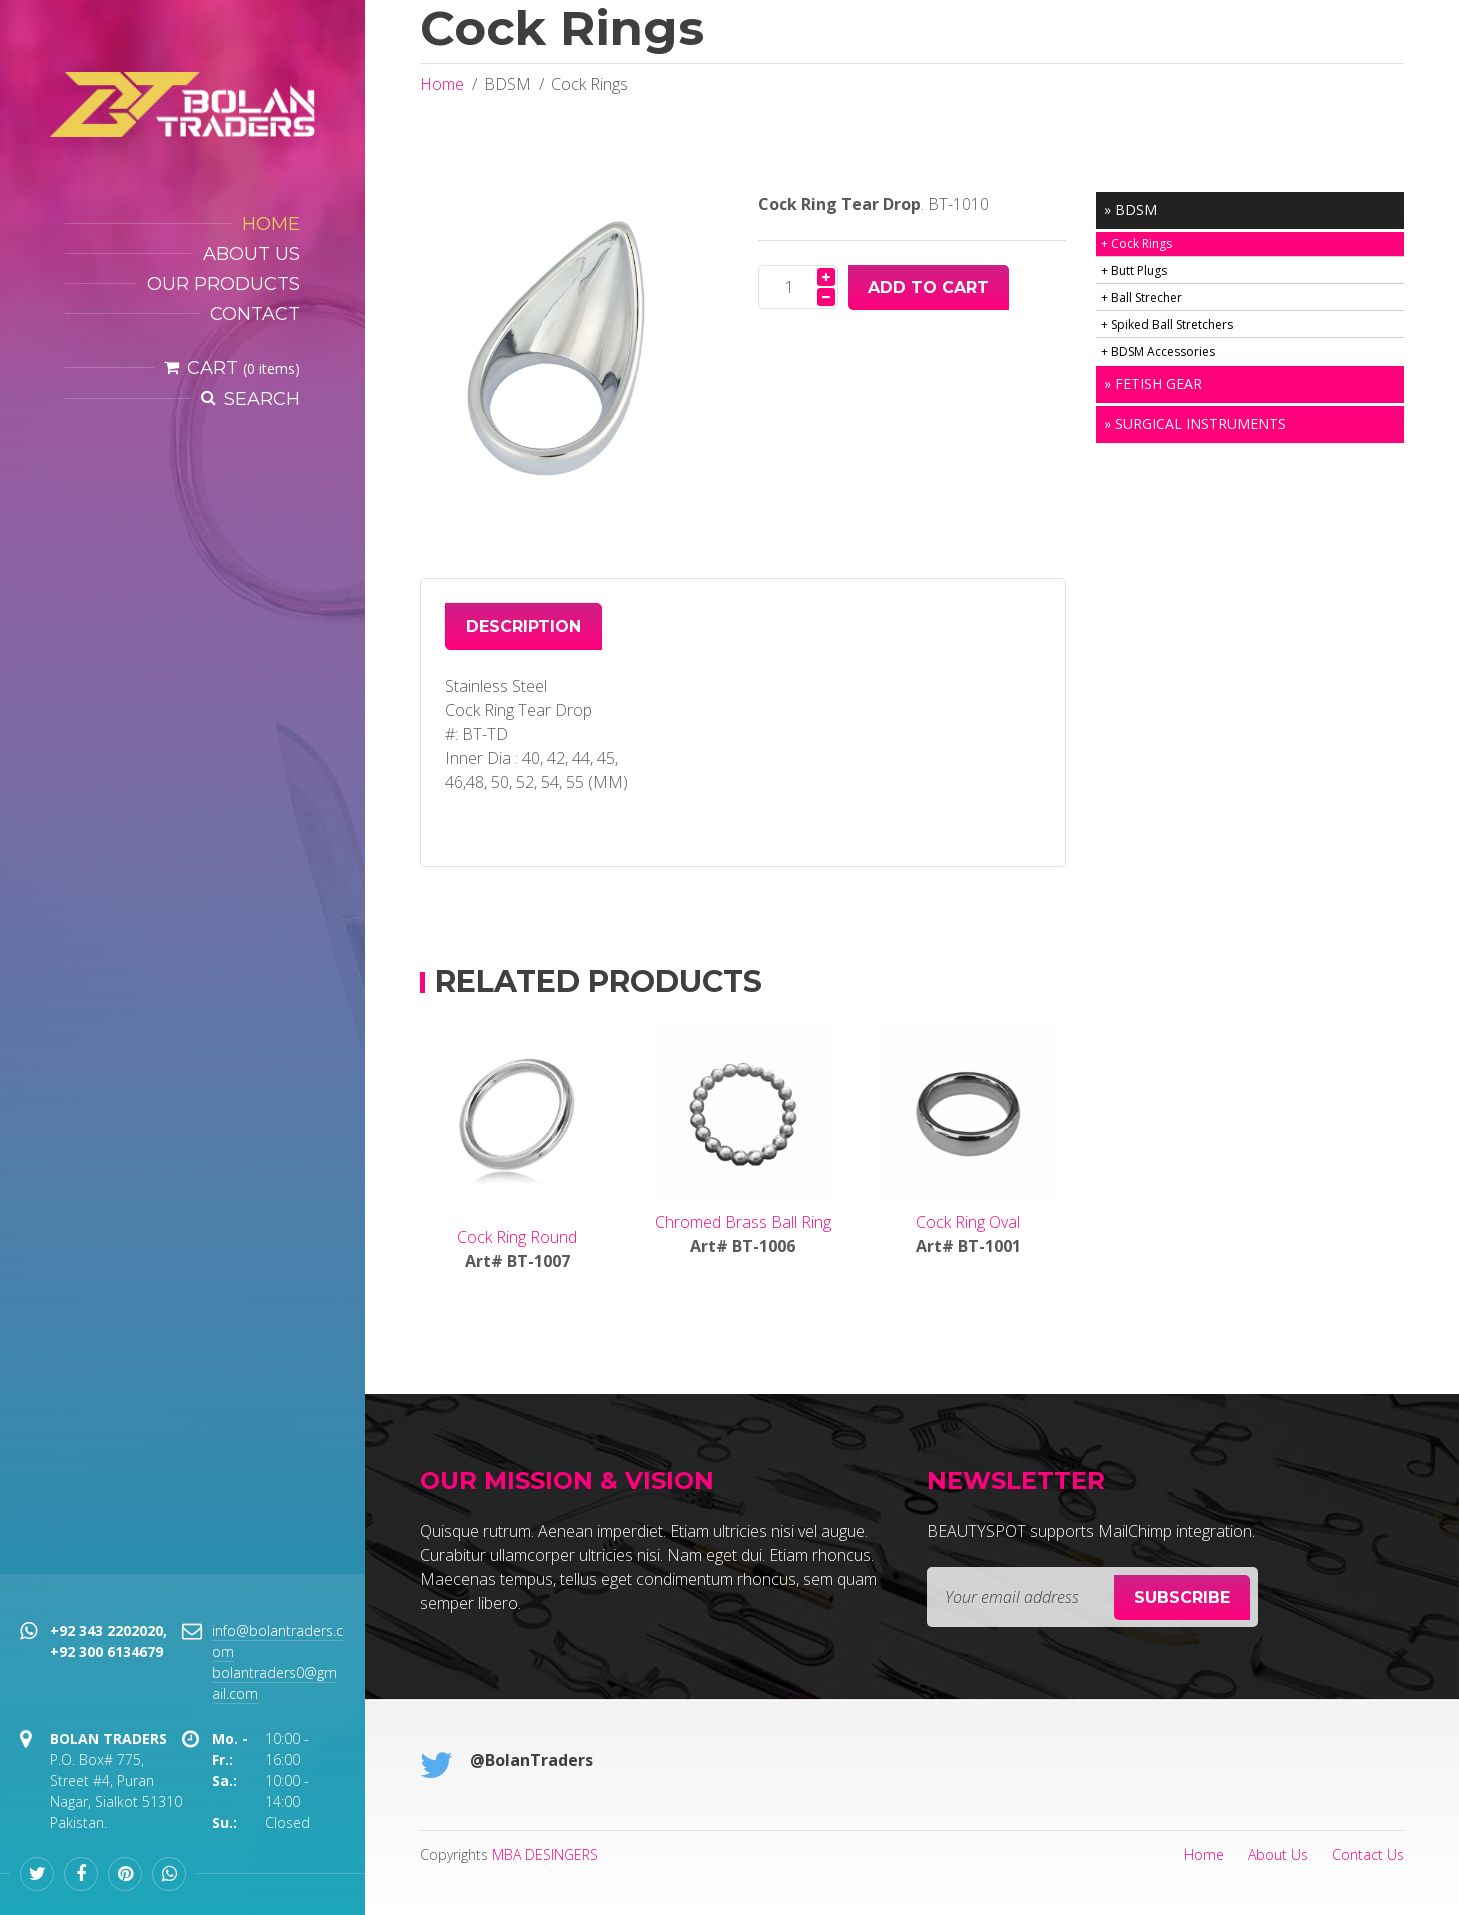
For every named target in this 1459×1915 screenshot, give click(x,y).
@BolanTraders (531, 1760)
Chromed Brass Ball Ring (743, 1222)
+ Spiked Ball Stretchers (1167, 324)
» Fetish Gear (1153, 383)
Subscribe (1182, 1597)
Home (442, 84)
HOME (271, 224)
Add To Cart (928, 287)
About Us (251, 254)
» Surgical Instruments (1195, 423)
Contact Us (1368, 1854)
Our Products (223, 284)
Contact (255, 314)
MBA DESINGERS (545, 1854)
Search (262, 399)
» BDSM (1130, 209)
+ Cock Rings (1136, 243)
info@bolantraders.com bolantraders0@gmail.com (277, 1662)
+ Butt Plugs (1134, 270)
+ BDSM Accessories (1158, 351)
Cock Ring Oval (968, 1222)
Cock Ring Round (517, 1237)
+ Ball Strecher (1141, 297)
